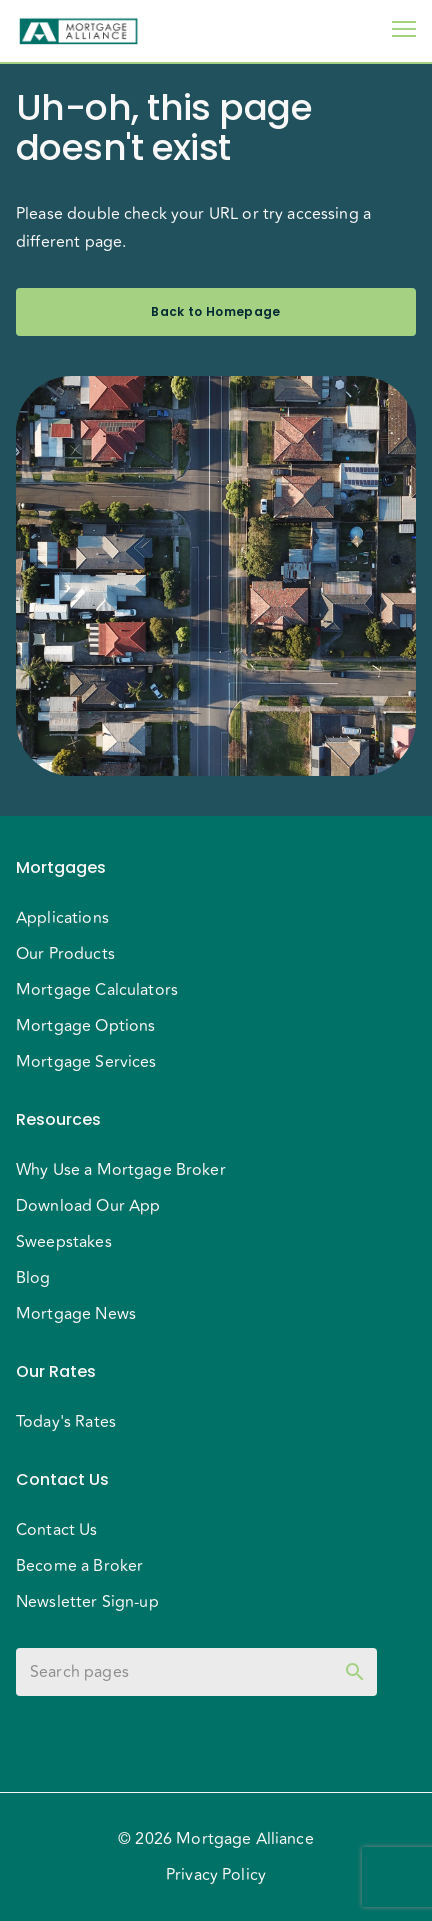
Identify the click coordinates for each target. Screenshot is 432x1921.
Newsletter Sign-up (87, 1602)
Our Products (65, 954)
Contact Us (57, 1530)
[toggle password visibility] (355, 1672)
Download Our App (88, 1206)
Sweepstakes (64, 1242)
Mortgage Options (85, 1026)
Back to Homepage (216, 312)
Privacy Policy (216, 1875)
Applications (62, 918)
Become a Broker (79, 1566)
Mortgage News (76, 1314)
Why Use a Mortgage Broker (121, 1170)
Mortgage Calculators (97, 990)
